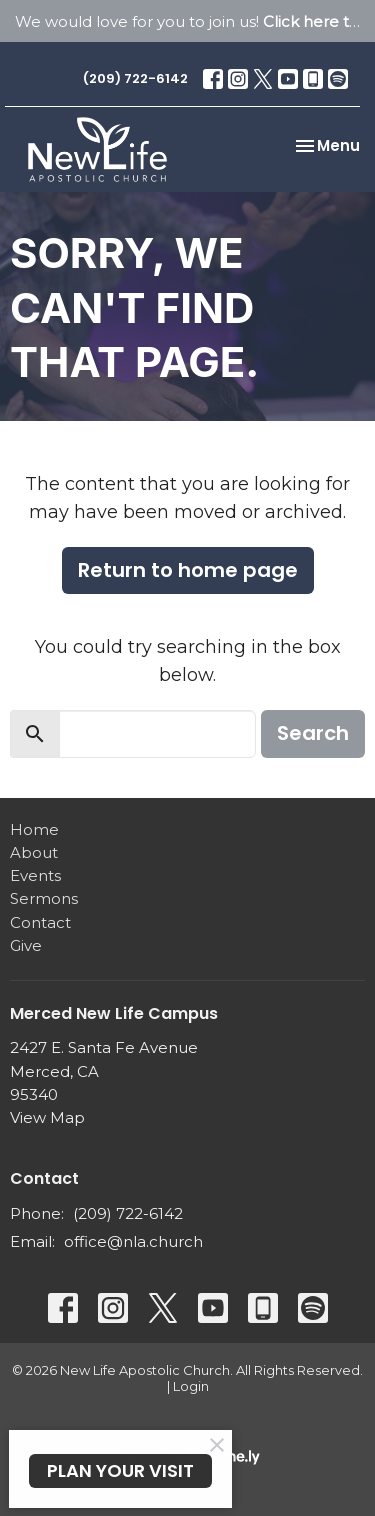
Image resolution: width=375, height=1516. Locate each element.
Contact (40, 922)
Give (26, 945)
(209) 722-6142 (135, 78)
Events (35, 875)
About (34, 852)
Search (313, 733)
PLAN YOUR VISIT (120, 1470)
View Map (47, 1117)
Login (191, 1386)
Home (34, 829)
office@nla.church (133, 1241)
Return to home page (188, 570)
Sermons (44, 898)
